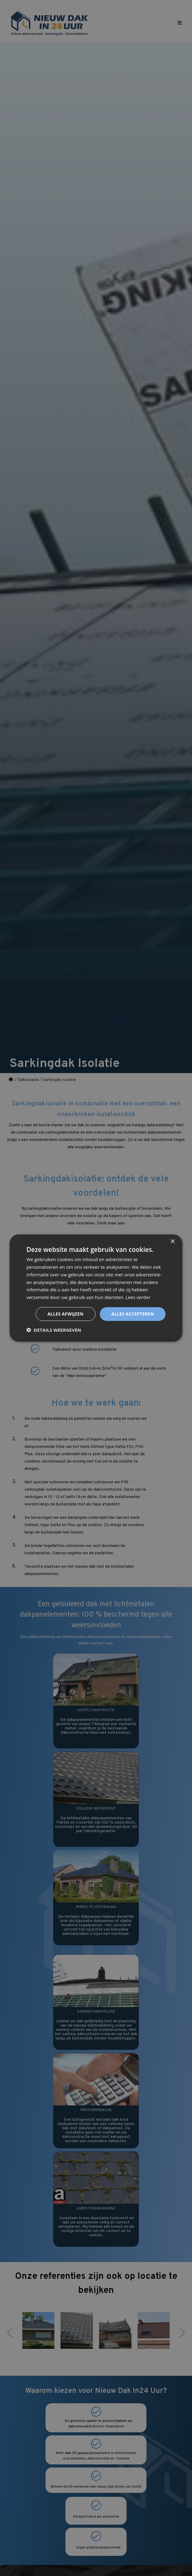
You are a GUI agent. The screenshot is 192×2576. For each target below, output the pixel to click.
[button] (53, 1329)
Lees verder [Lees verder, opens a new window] (138, 1297)
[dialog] (96, 1288)
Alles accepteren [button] (132, 1314)
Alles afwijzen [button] (65, 1314)
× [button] (172, 1241)
